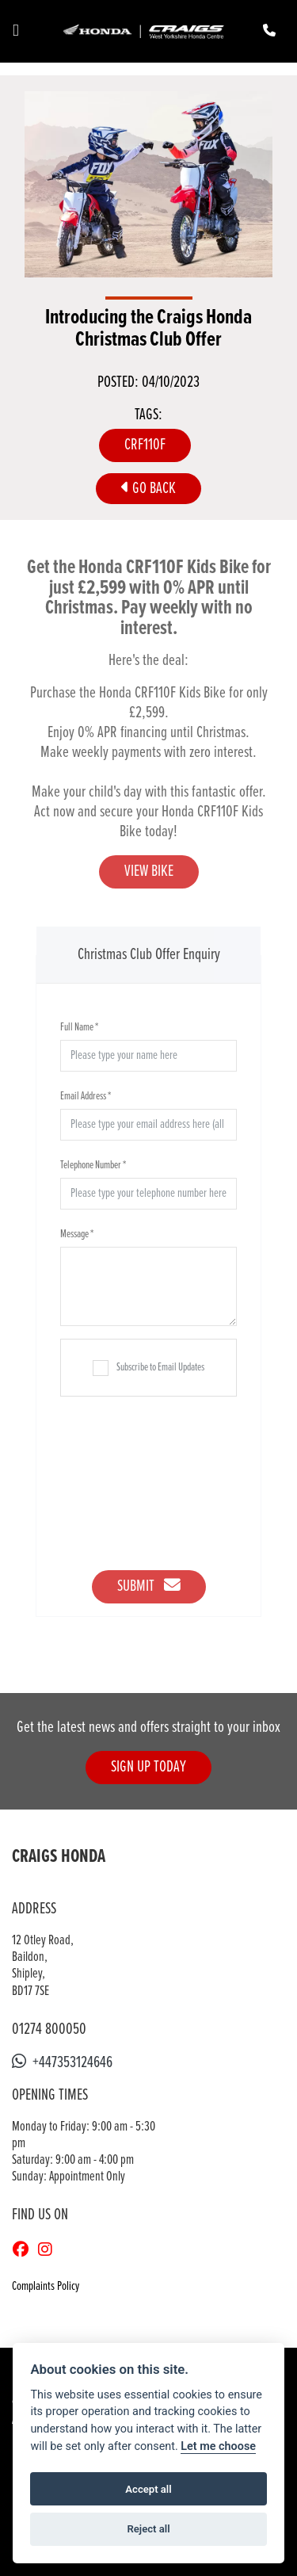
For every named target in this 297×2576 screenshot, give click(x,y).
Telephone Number (93, 1165)
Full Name (79, 1027)
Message (76, 1234)
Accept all (148, 2489)
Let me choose (218, 2446)
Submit (149, 1586)
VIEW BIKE (148, 871)
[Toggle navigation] (16, 31)
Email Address (85, 1096)
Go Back (148, 488)
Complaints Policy (45, 2286)
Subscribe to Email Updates (148, 1368)
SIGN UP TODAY (148, 1767)
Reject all (148, 2529)
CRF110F (145, 445)
